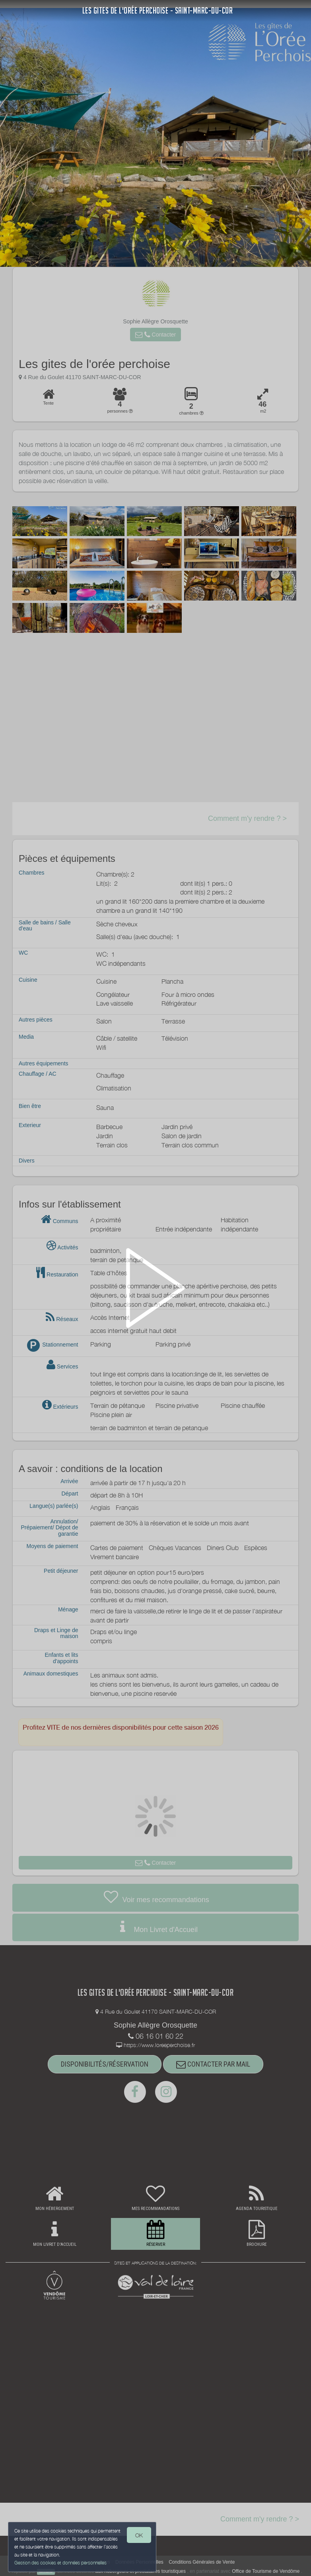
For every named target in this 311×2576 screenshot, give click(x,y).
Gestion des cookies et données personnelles (60, 2563)
